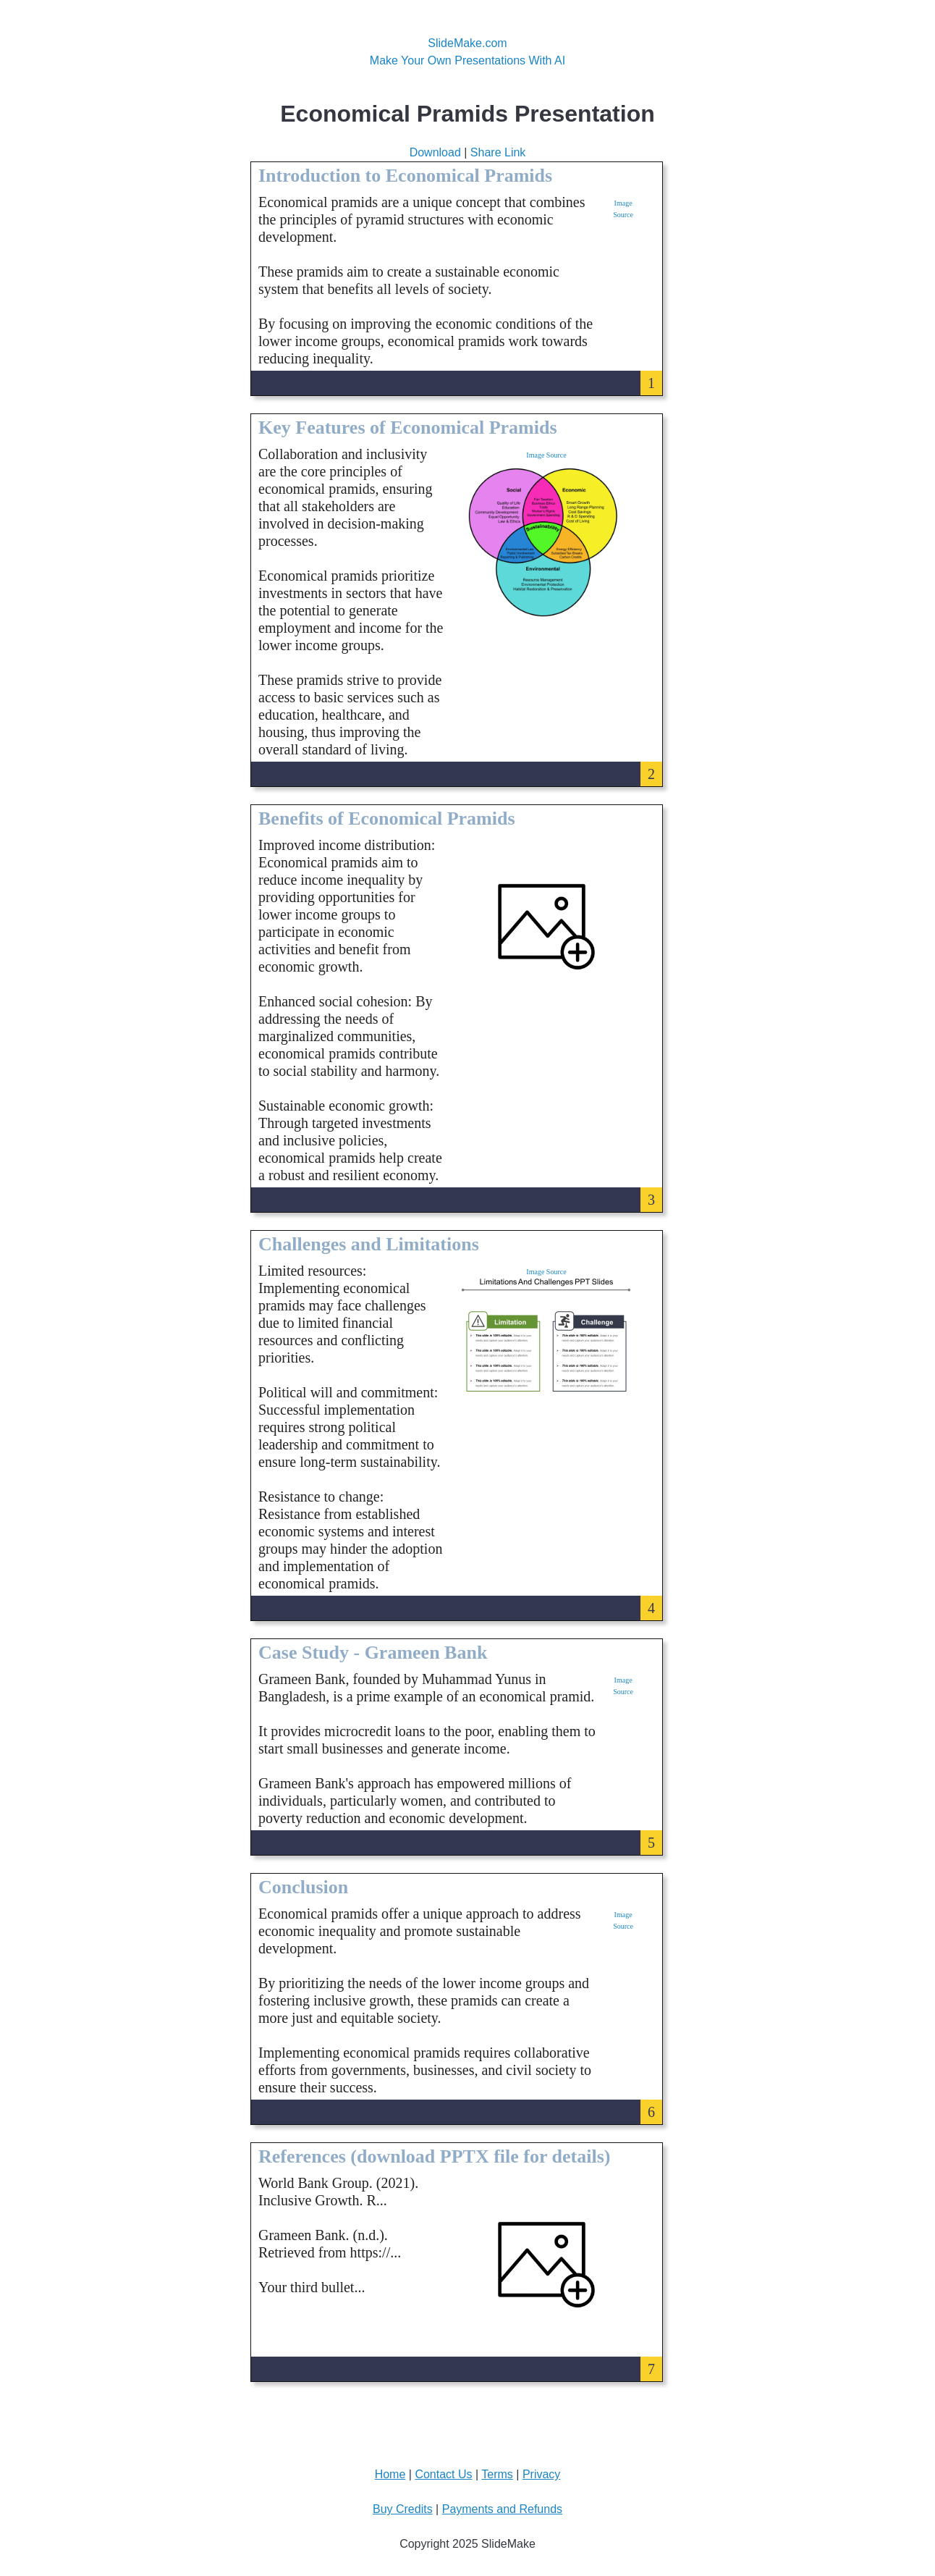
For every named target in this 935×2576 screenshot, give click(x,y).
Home (390, 2474)
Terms (497, 2474)
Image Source (546, 455)
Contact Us (443, 2474)
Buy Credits (403, 2509)
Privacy (541, 2474)
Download (435, 152)
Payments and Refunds (502, 2509)
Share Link (498, 152)
